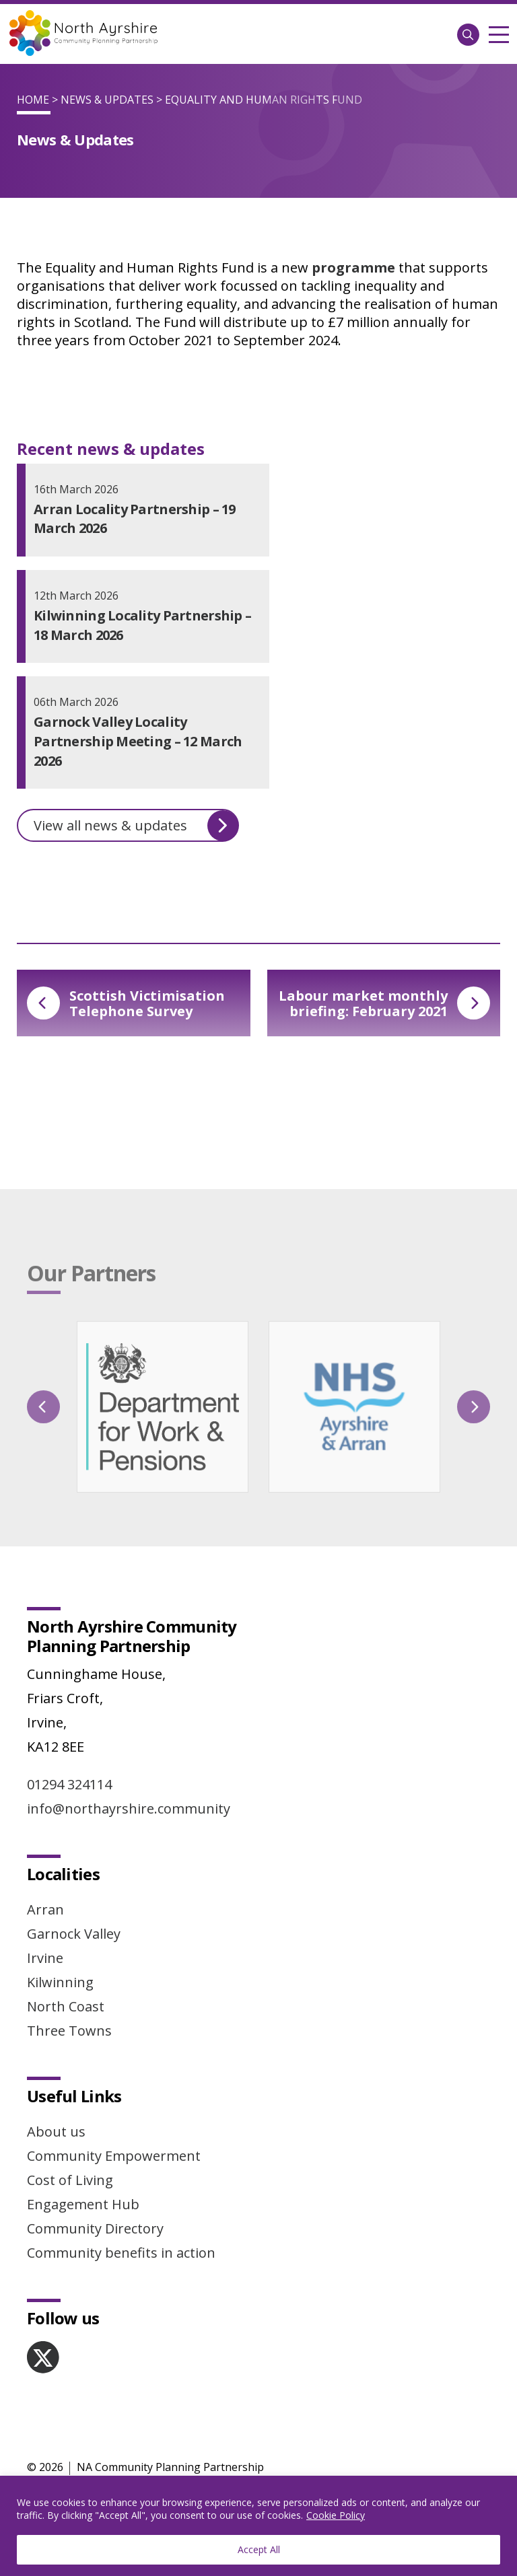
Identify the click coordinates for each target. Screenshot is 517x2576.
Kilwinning (60, 1982)
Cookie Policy (335, 2515)
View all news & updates (136, 825)
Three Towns (69, 2031)
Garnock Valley (73, 1934)
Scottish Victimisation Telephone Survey (126, 1003)
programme (353, 267)
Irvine (45, 1958)
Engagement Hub (83, 2204)
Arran (45, 1909)
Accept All (259, 2549)
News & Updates (107, 99)
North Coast (65, 2006)
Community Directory (95, 2228)
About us (56, 2131)
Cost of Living (70, 2180)
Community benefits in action (121, 2253)
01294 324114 (69, 1784)
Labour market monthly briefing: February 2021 (384, 1003)
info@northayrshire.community (128, 1808)
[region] (258, 2526)
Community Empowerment (114, 2156)
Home (33, 99)
